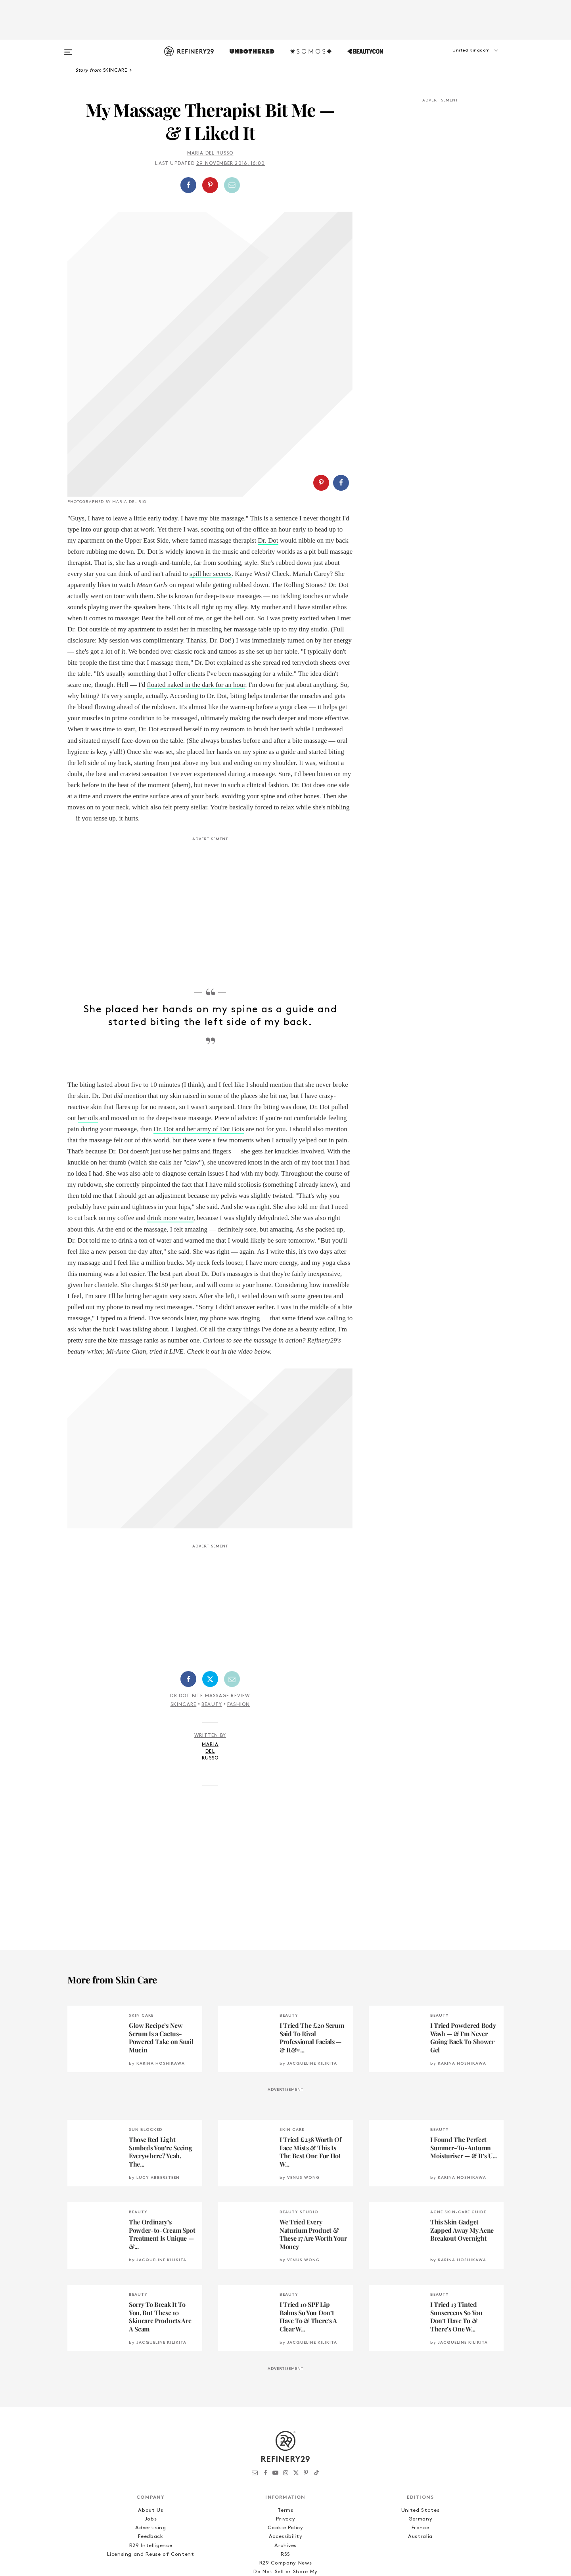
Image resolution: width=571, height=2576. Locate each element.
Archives (285, 2452)
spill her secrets (211, 480)
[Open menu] (68, 48)
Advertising (150, 2434)
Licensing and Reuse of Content (150, 2460)
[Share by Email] (232, 185)
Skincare (184, 1611)
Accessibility (285, 2443)
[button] (464, 58)
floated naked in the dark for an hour (196, 591)
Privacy (285, 2426)
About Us (150, 2417)
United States (420, 2417)
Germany (420, 2426)
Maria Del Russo (210, 153)
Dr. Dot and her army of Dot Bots (198, 1035)
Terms (285, 2417)
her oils (88, 1024)
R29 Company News (285, 2469)
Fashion (238, 1611)
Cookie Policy (285, 2434)
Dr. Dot (268, 447)
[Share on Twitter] (210, 1585)
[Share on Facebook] (188, 185)
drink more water (170, 1124)
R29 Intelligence (150, 2452)
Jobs (151, 2426)
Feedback (150, 2443)
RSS (285, 2460)
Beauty (211, 1611)
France (420, 2434)
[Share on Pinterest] (210, 185)
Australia (420, 2443)
